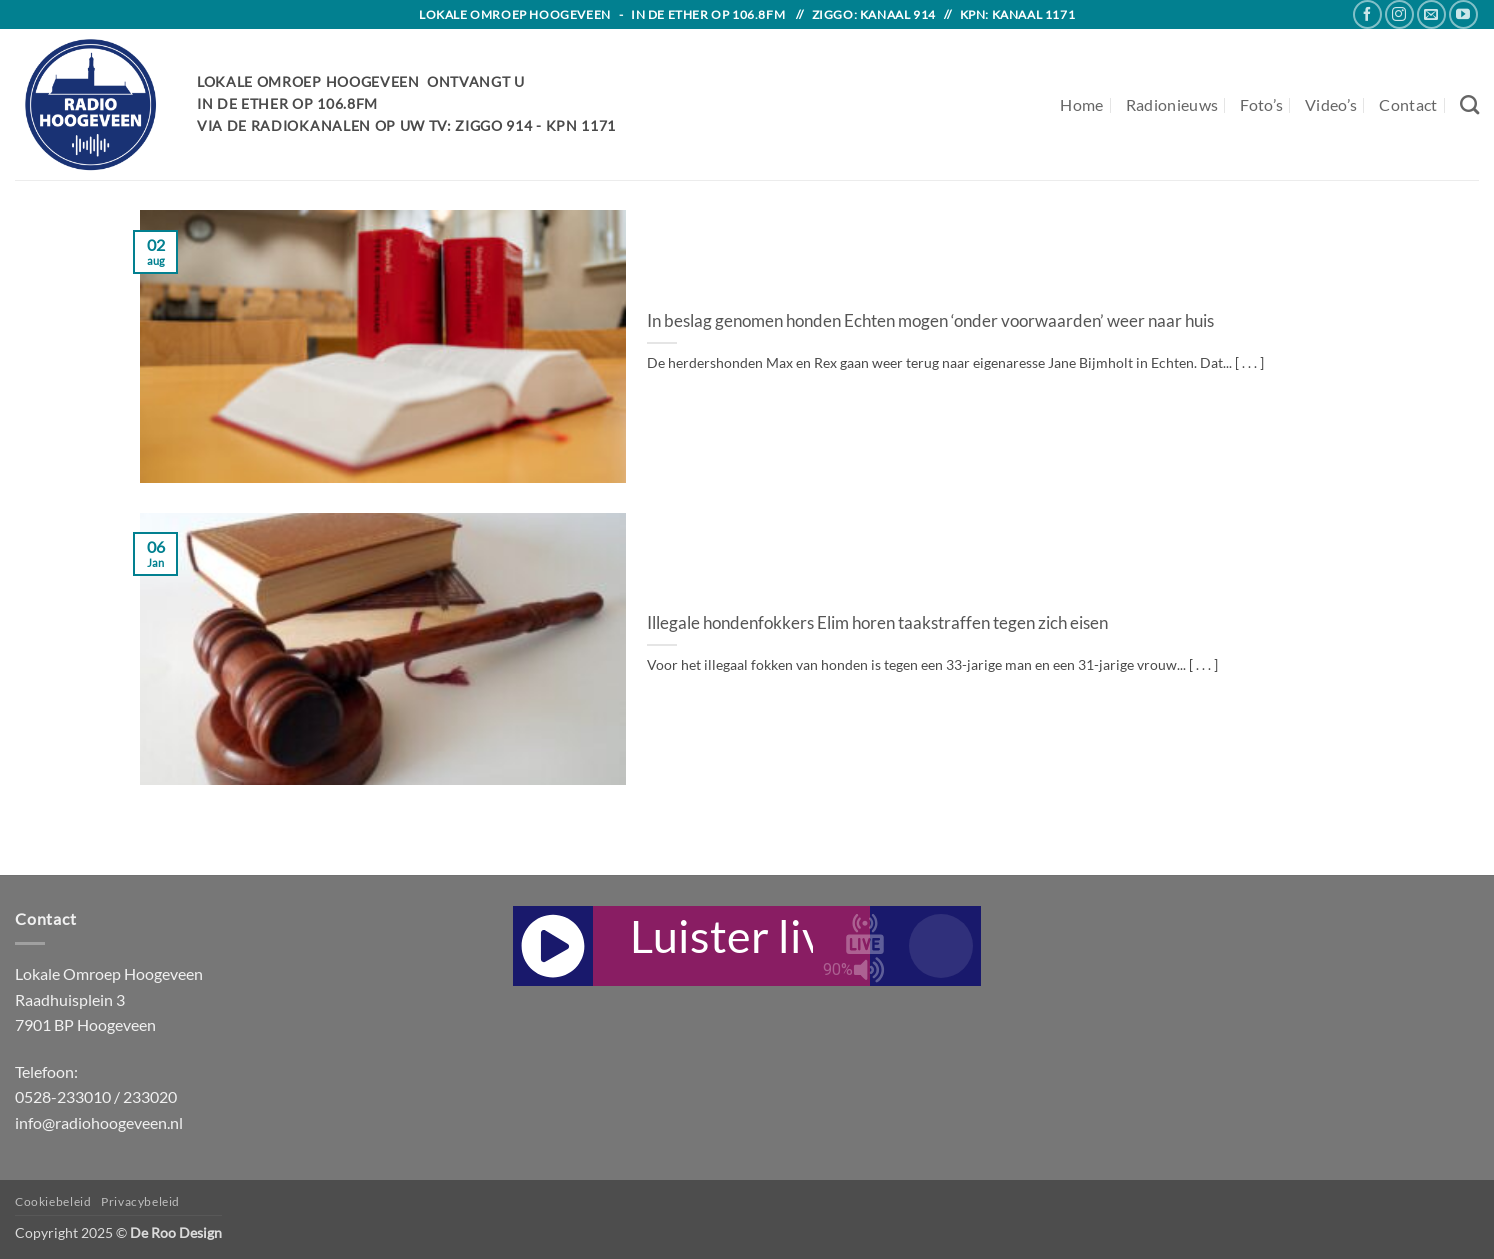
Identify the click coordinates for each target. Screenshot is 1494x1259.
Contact (1408, 104)
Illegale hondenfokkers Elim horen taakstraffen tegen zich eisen (877, 623)
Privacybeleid (140, 1201)
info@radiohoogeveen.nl (99, 1122)
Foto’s (1261, 104)
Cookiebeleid (53, 1201)
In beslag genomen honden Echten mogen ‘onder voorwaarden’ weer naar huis (930, 321)
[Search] (1469, 104)
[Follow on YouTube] (1463, 14)
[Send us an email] (1431, 14)
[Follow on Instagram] (1399, 14)
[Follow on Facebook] (1367, 14)
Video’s (1331, 104)
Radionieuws (1172, 104)
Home (1081, 104)
